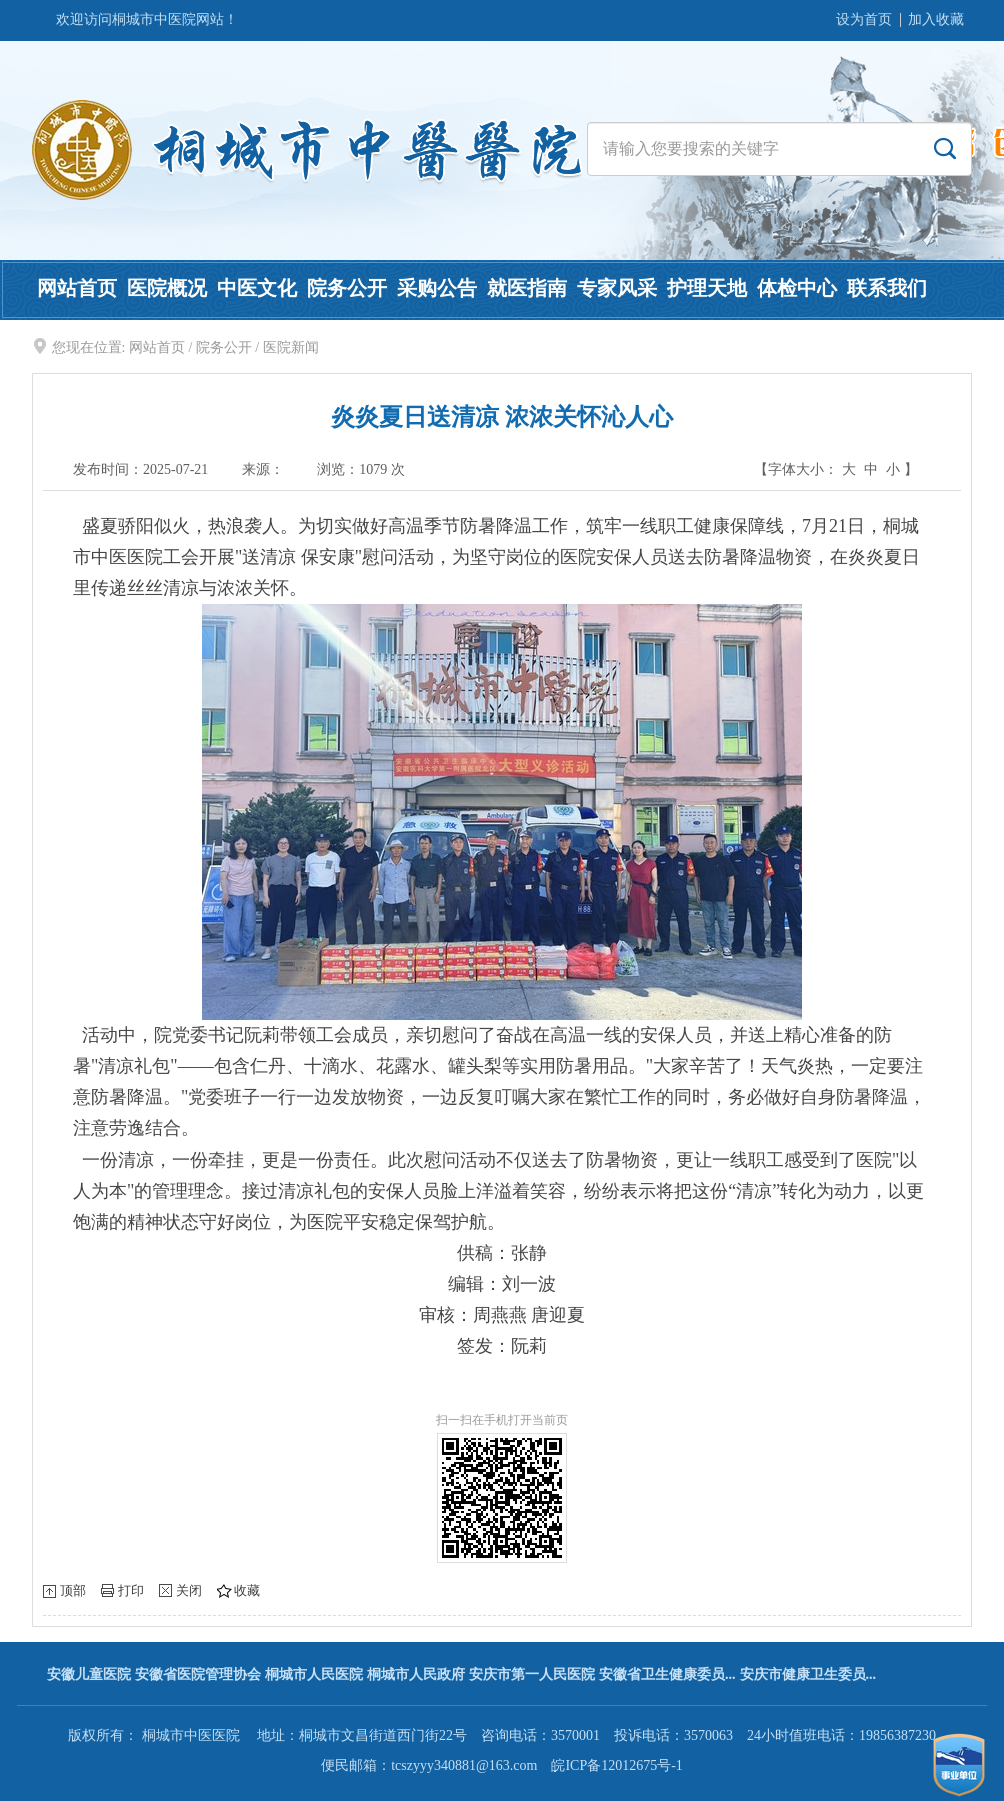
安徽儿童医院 (89, 1674)
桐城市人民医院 (314, 1674)
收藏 (247, 1590)
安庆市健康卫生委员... (808, 1674)
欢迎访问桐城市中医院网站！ (147, 19)
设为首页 (864, 19)
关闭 (189, 1590)
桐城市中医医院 (190, 1735)
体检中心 (797, 288)
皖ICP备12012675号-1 (616, 1765)
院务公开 (347, 288)
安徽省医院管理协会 (198, 1674)
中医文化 (257, 288)
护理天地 (707, 288)
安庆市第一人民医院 (532, 1674)
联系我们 (887, 288)
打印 (131, 1590)
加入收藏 (936, 19)
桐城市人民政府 (416, 1674)
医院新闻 (291, 347)
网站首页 (77, 288)
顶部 (73, 1590)
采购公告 (437, 288)
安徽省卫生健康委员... (667, 1674)
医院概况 (167, 288)
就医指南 (527, 288)
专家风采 (617, 288)
